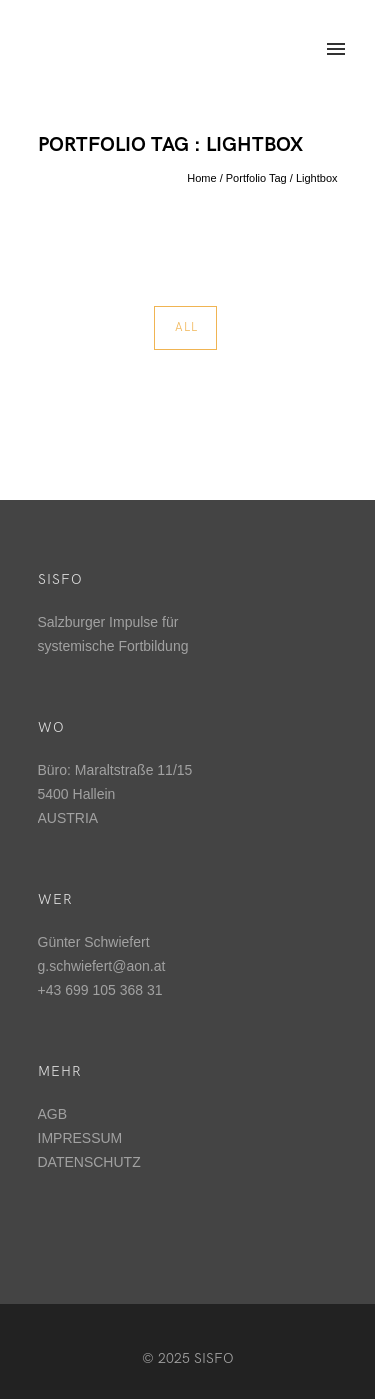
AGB (53, 1114)
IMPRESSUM (80, 1138)
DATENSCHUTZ (89, 1162)
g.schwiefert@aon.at (102, 966)
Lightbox (317, 178)
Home (201, 178)
